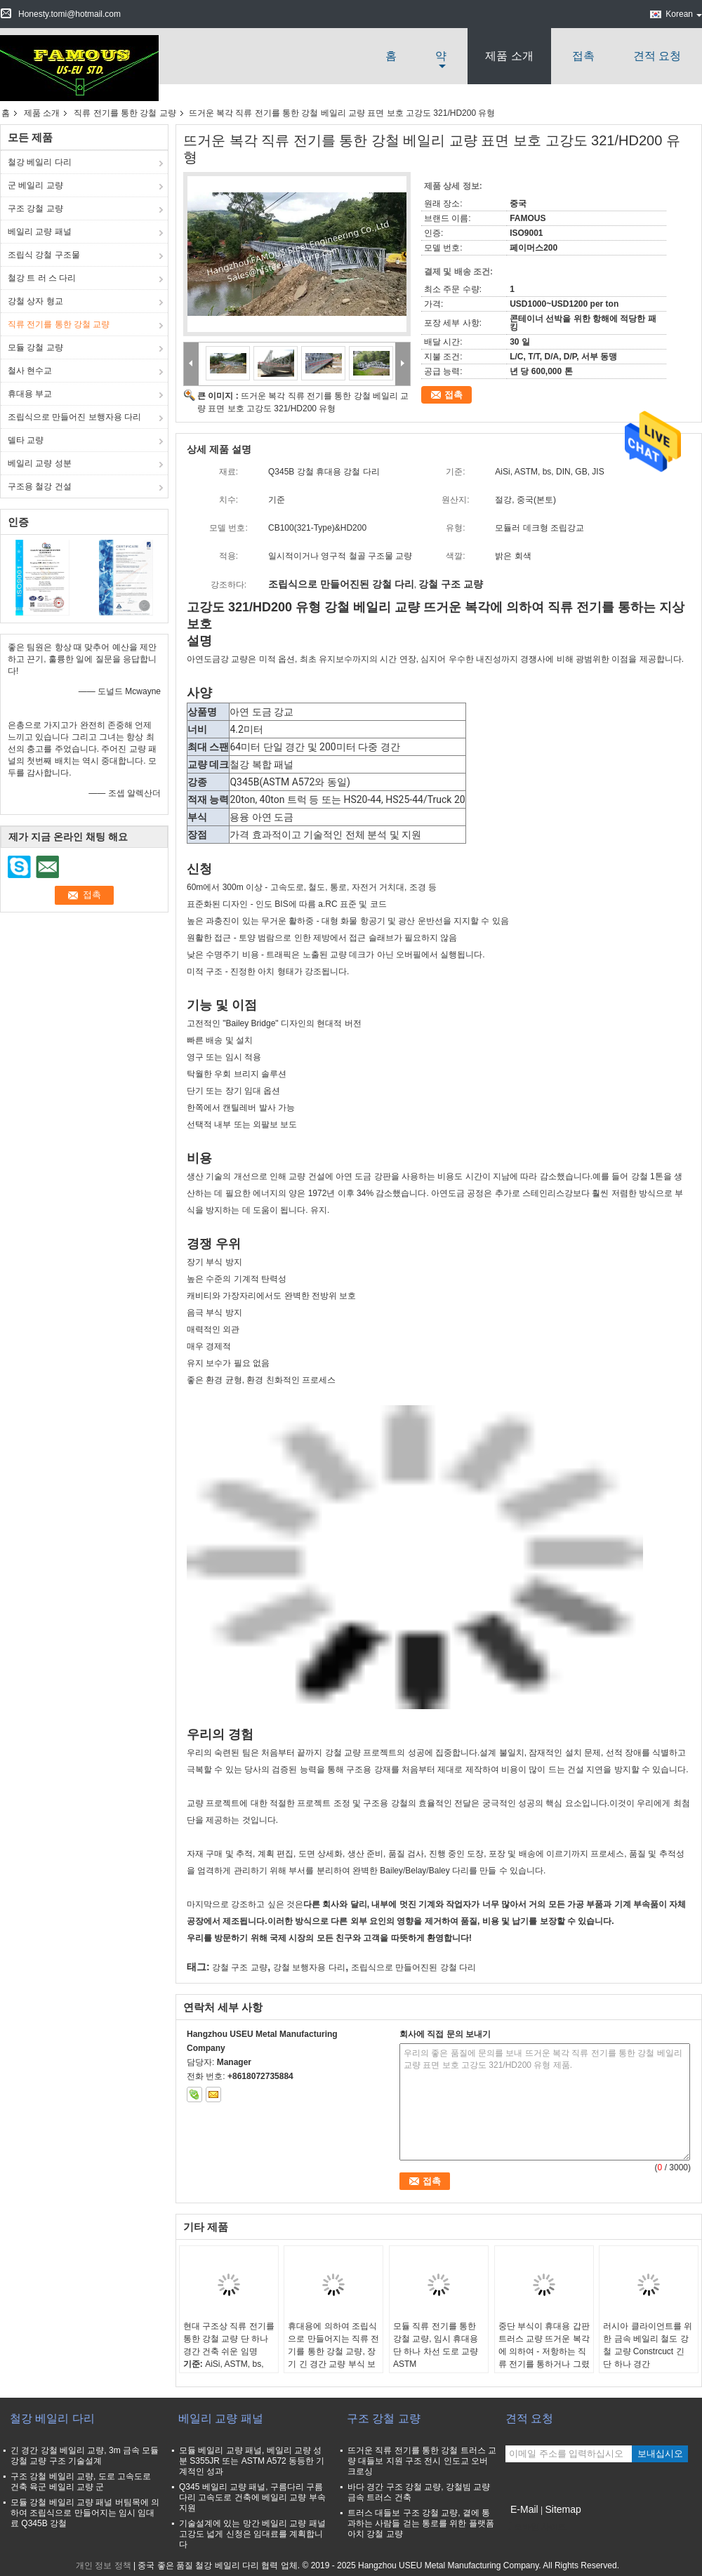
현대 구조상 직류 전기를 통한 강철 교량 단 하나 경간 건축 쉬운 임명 (228, 2338)
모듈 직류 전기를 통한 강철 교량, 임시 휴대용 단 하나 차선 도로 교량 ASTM (435, 2345)
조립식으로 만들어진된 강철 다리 (413, 1967)
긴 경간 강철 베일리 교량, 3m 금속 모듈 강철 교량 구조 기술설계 (85, 2455)
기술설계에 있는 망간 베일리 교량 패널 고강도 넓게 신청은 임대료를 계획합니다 (252, 2533)
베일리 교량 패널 (40, 232)
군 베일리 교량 (35, 185)
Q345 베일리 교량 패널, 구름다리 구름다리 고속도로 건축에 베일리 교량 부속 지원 (252, 2497)
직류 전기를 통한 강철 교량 (125, 113)
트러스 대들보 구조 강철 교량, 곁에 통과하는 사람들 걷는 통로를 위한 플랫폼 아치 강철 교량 (420, 2523)
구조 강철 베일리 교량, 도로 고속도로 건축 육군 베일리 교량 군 (81, 2481)
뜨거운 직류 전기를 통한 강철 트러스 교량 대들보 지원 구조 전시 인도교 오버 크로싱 (421, 2460)
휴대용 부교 (30, 394)
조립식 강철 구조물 (44, 255)
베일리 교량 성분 (40, 463)
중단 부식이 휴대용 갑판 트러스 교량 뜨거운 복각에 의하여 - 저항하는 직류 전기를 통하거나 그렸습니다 (544, 2351)
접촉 (583, 56)
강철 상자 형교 (35, 301)
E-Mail (524, 2509)
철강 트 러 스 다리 (42, 278)
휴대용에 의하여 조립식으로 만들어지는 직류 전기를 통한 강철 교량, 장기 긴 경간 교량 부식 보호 (333, 2351)
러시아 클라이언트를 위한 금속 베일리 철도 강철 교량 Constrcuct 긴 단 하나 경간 (647, 2345)
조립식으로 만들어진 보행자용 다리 (74, 417)
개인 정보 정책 (103, 2565)
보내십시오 (660, 2453)
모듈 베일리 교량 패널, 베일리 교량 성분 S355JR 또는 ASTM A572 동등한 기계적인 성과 (251, 2460)
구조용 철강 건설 (40, 486)
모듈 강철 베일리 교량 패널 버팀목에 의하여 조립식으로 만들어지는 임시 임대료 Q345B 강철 (85, 2512)
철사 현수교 (30, 371)
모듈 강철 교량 (35, 347)
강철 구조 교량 (239, 1967)
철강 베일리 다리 (40, 162)
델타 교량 (26, 440)
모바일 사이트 (536, 2527)
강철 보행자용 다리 (309, 1967)
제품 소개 (509, 56)
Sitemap (563, 2509)
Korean (683, 14)
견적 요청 (657, 56)
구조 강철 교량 (35, 208)
